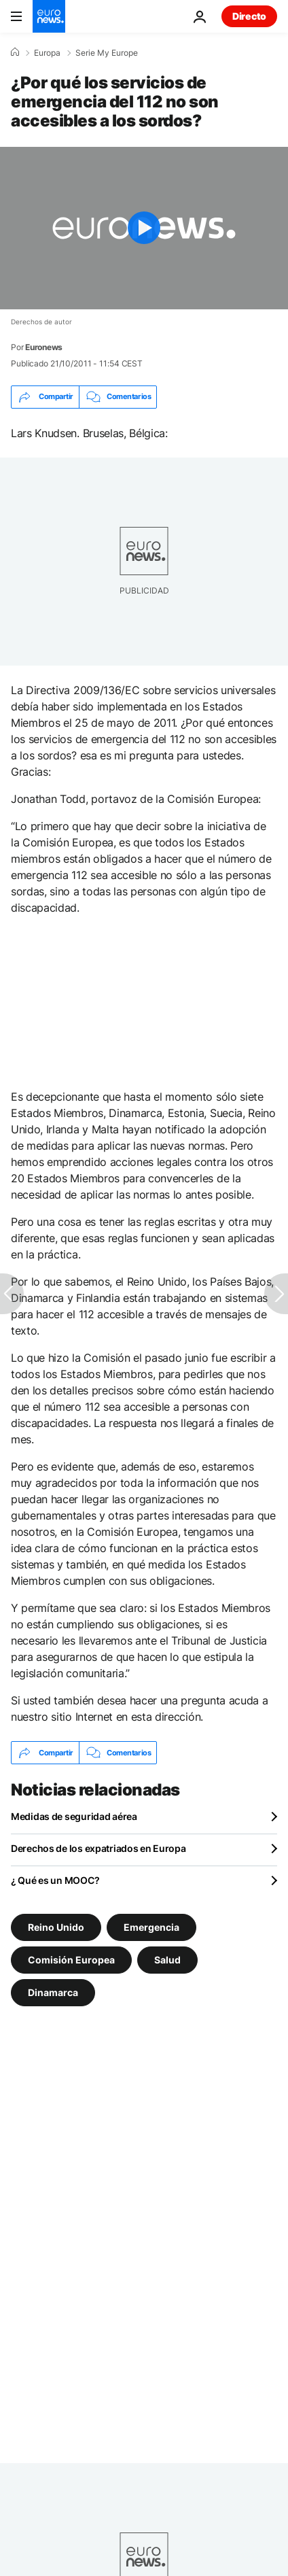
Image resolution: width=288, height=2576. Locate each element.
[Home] (15, 52)
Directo (249, 16)
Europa (47, 53)
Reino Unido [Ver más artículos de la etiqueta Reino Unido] (56, 1927)
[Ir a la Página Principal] (49, 16)
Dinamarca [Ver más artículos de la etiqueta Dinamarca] (53, 1992)
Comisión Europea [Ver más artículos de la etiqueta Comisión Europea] (71, 1959)
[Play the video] (144, 228)
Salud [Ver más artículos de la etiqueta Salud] (167, 1959)
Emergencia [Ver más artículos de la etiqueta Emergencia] (151, 1927)
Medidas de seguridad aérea (74, 1816)
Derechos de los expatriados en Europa (98, 1848)
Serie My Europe (106, 53)
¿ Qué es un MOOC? (55, 1880)
